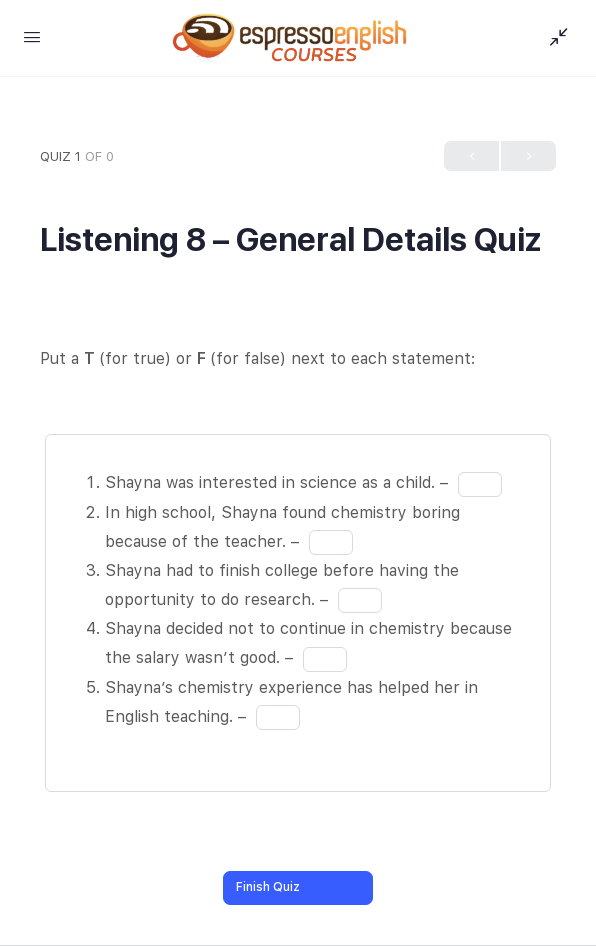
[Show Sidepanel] (554, 38)
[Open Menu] (32, 36)
